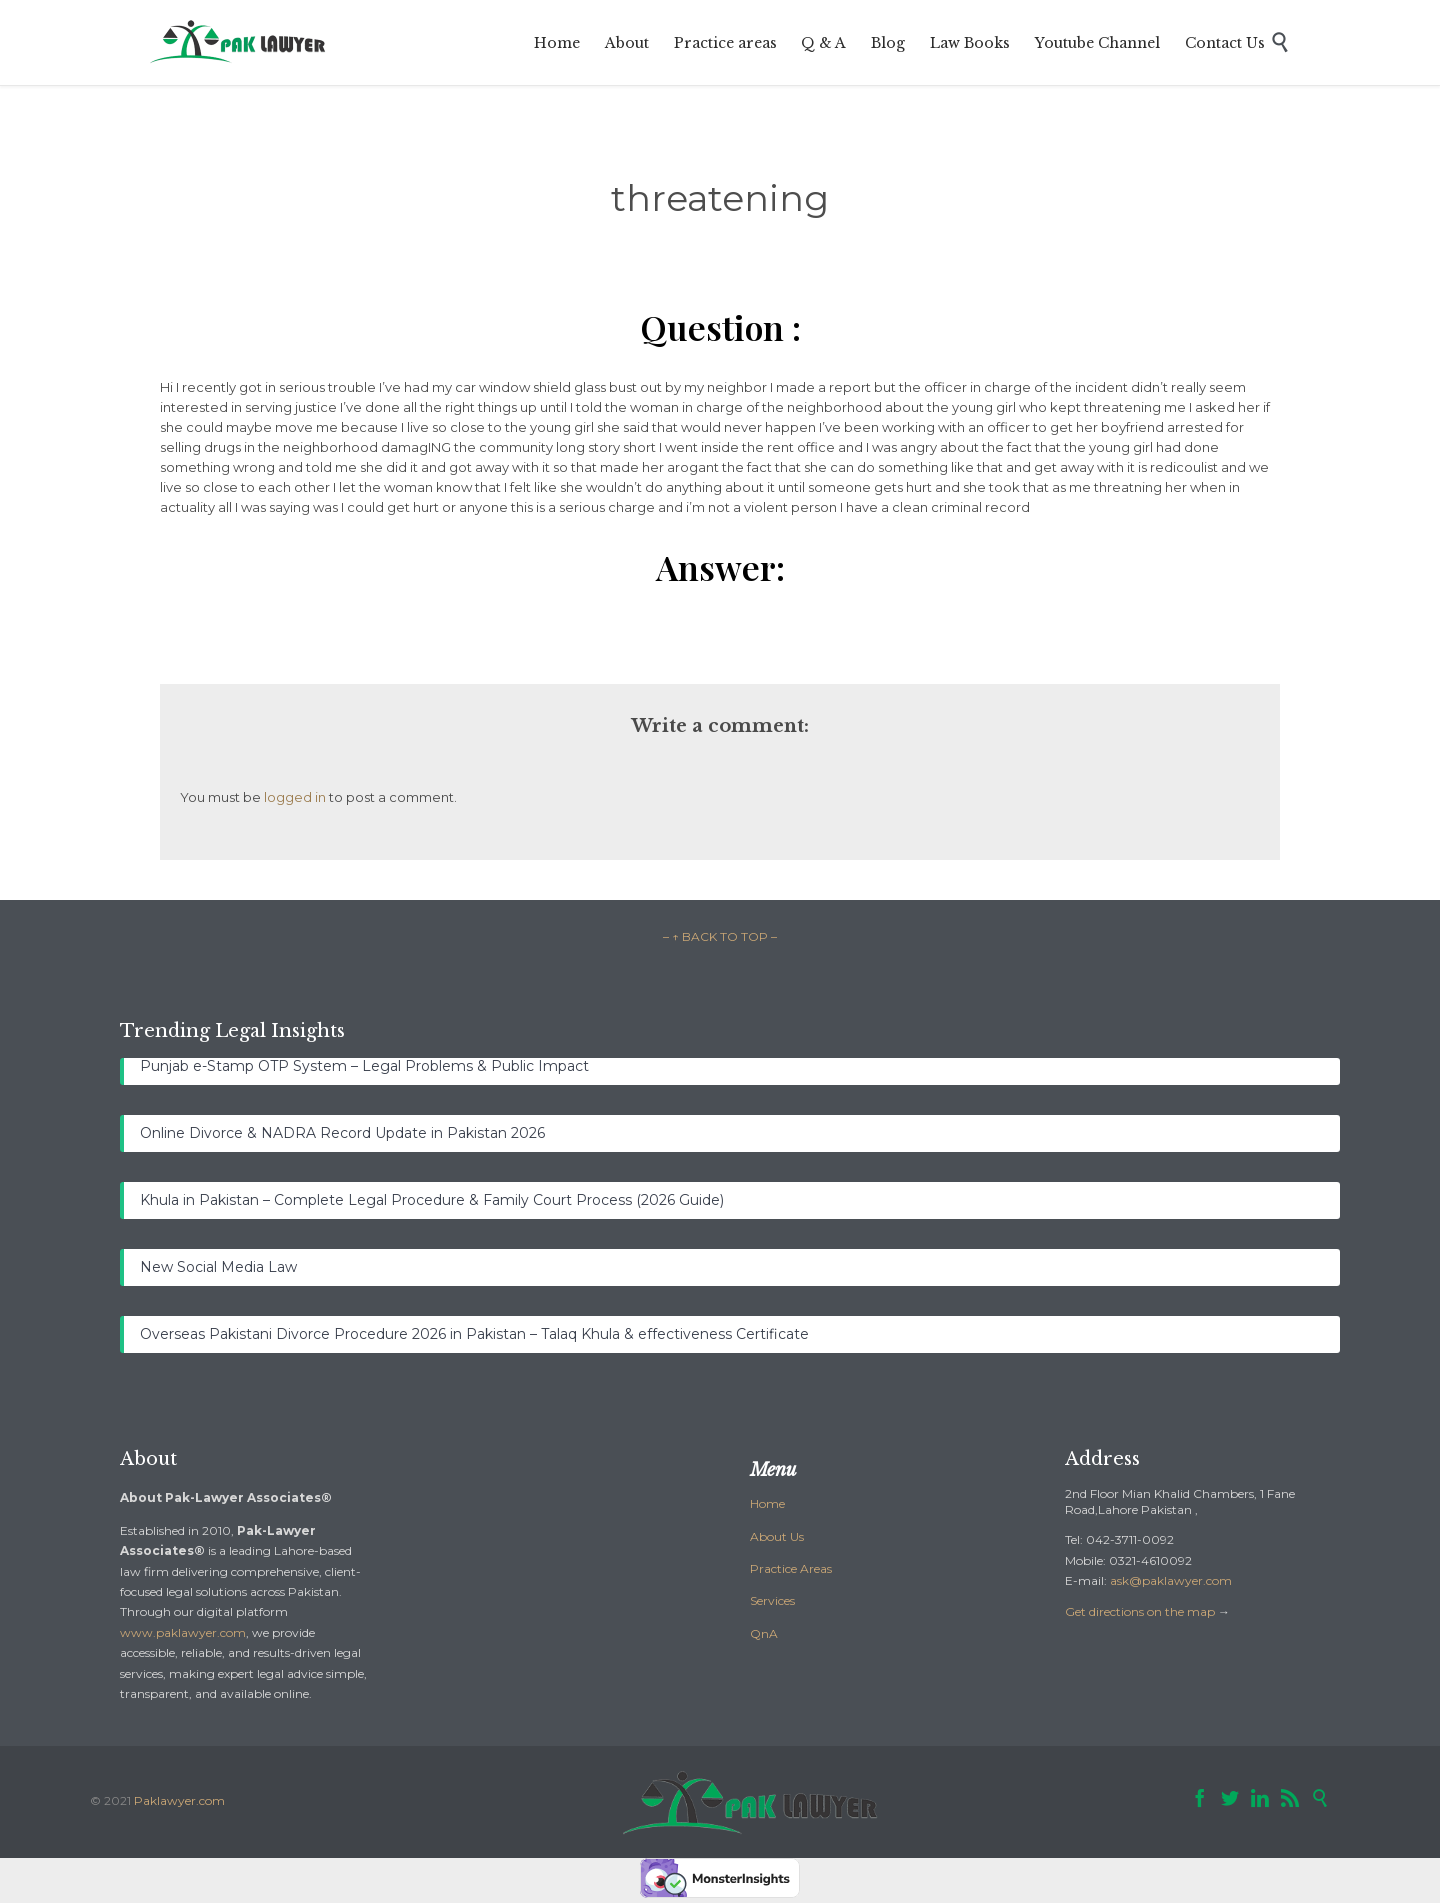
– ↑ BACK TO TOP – (720, 936)
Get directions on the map (1140, 1611)
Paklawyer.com (179, 1800)
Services (772, 1600)
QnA (764, 1633)
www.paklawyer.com (183, 1632)
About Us (777, 1536)
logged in (295, 797)
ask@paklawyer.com (1171, 1580)
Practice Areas (791, 1568)
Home (767, 1503)
